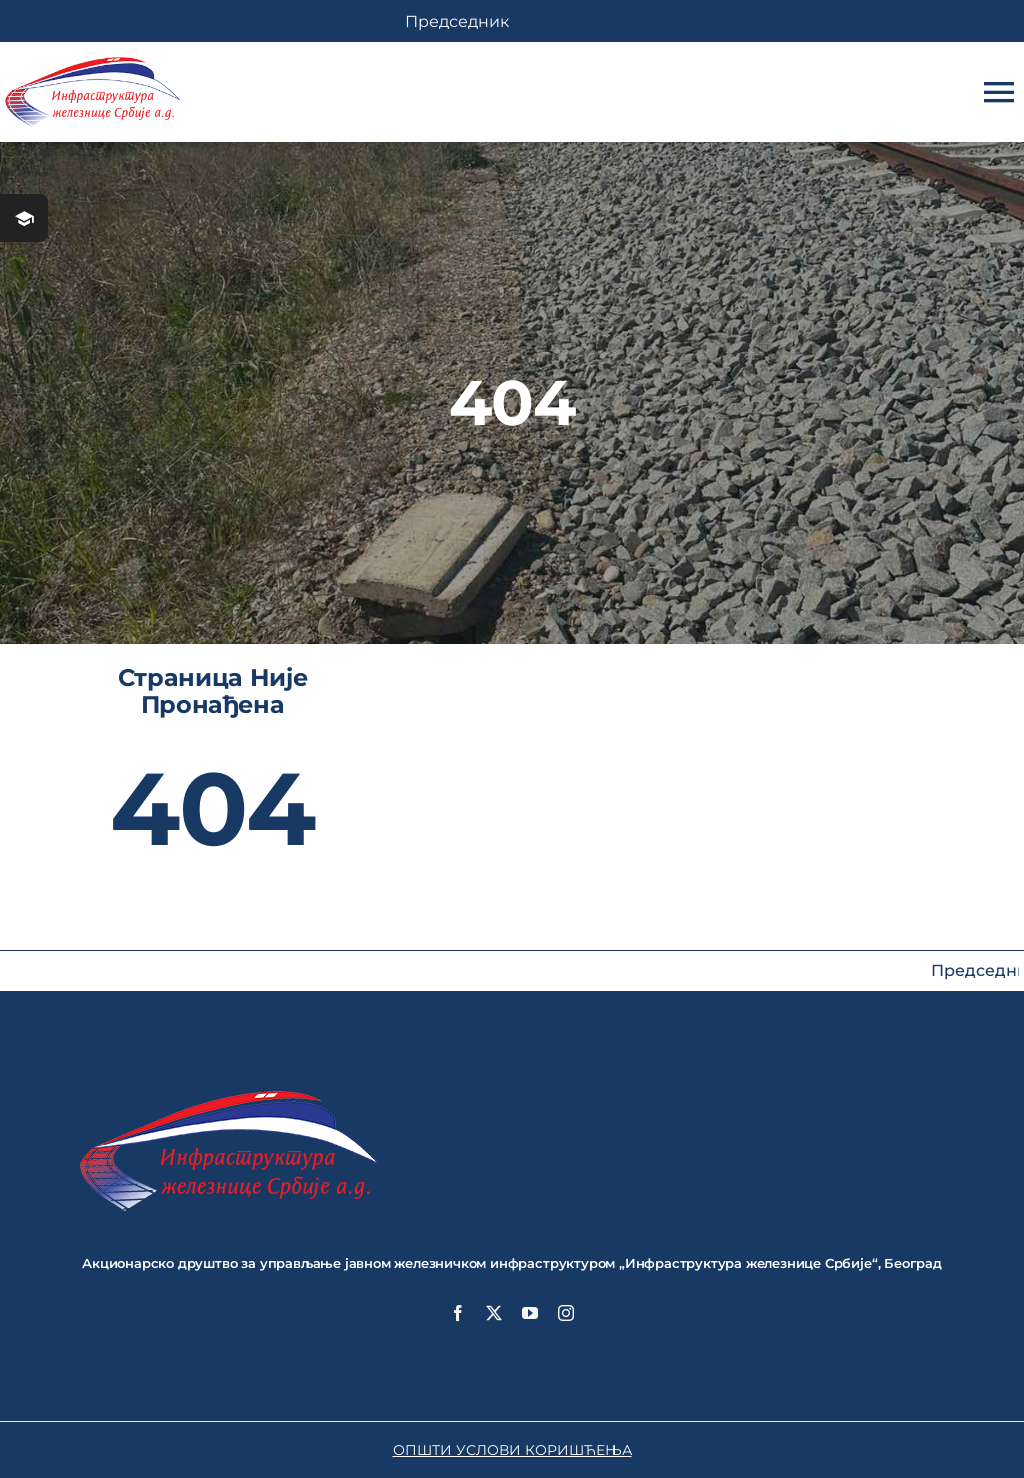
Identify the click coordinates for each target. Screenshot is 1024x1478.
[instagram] (566, 1313)
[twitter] (494, 1313)
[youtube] (530, 1313)
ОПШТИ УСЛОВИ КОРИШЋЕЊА (512, 1450)
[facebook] (458, 1313)
